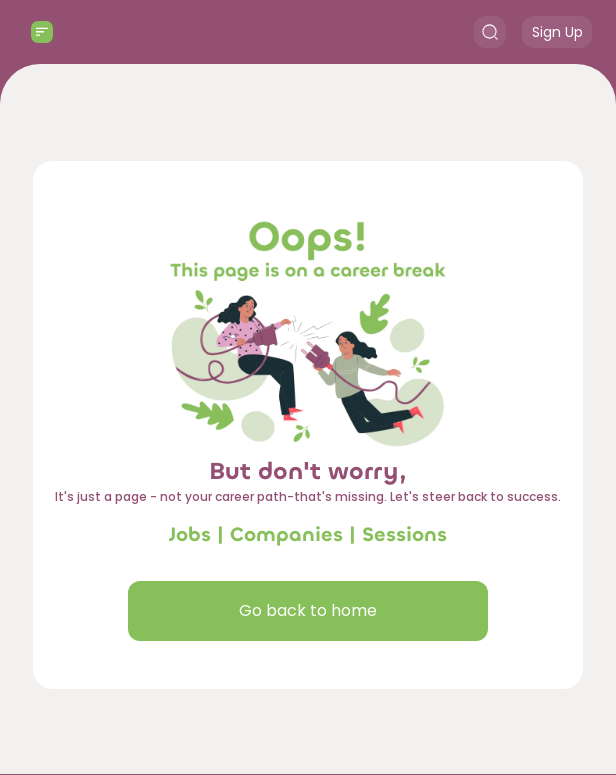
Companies (286, 534)
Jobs (190, 534)
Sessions (404, 534)
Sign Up (557, 32)
